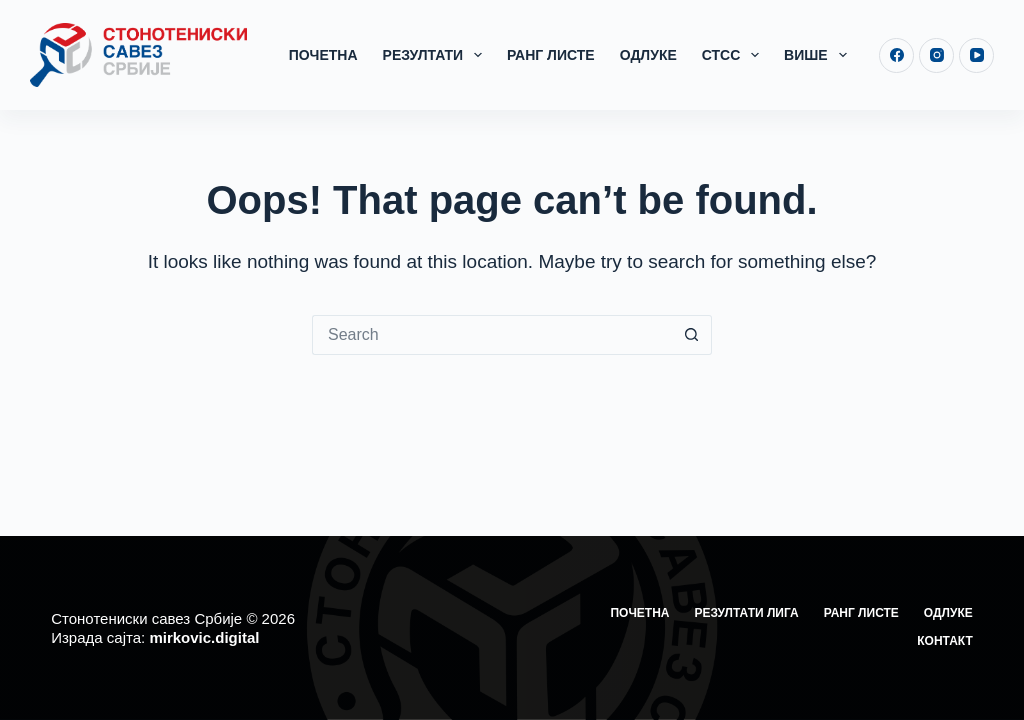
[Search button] (692, 335)
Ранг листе (551, 55)
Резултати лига (747, 613)
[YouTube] (976, 55)
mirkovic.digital (204, 637)
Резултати (436, 55)
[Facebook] (896, 55)
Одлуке (648, 55)
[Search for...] (492, 335)
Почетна (323, 55)
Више (819, 55)
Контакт (945, 641)
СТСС (734, 55)
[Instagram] (936, 55)
